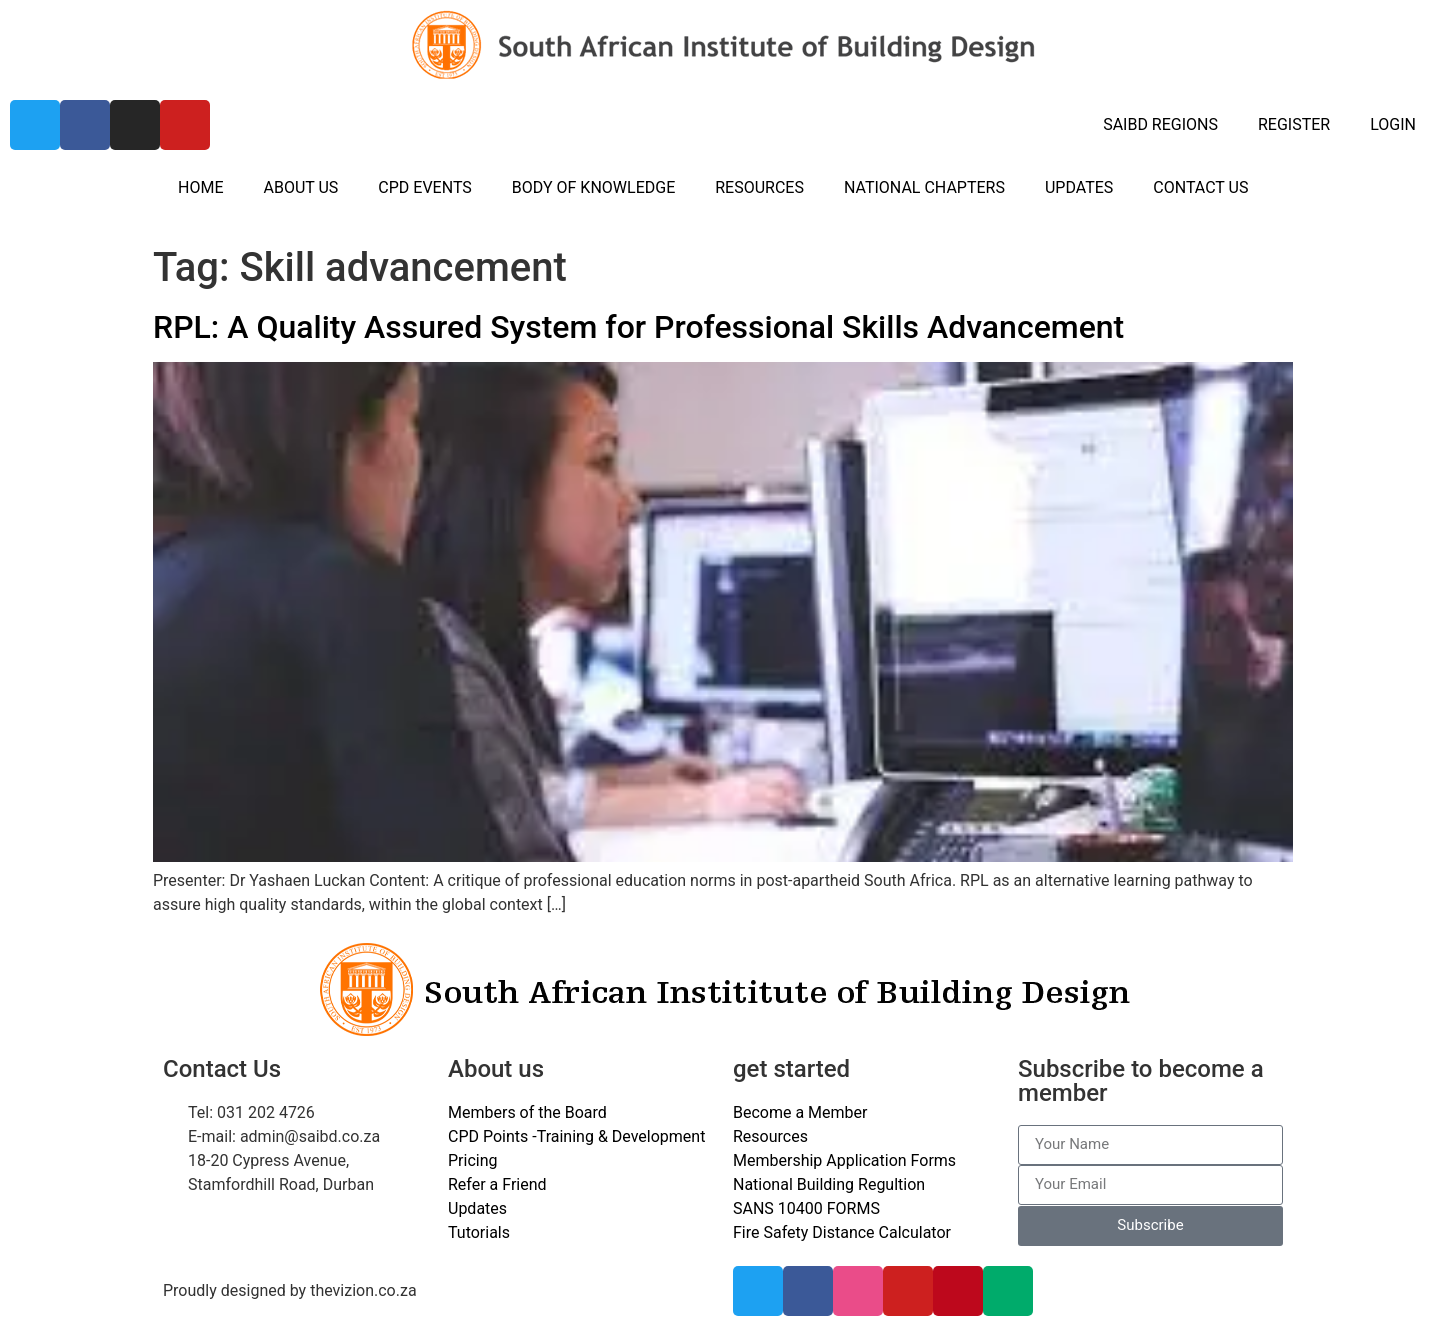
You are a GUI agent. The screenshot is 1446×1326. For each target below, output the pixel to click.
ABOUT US (300, 187)
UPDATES (1079, 187)
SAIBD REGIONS (1160, 124)
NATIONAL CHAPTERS (924, 187)
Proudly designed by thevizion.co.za (290, 1290)
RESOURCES (759, 187)
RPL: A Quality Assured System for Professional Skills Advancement (638, 327)
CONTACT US (1200, 187)
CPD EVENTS (424, 187)
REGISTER (1294, 124)
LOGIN (1393, 124)
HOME (200, 187)
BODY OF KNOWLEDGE (593, 187)
